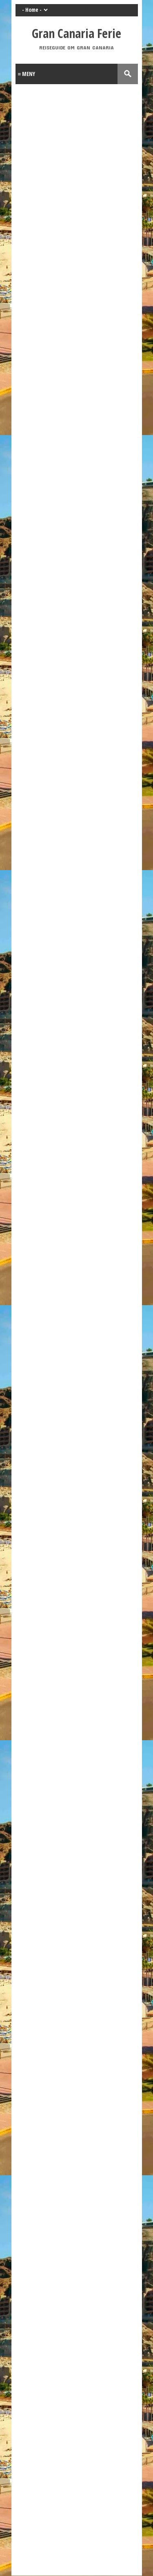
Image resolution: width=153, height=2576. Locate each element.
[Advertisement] (76, 2443)
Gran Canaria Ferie (76, 33)
